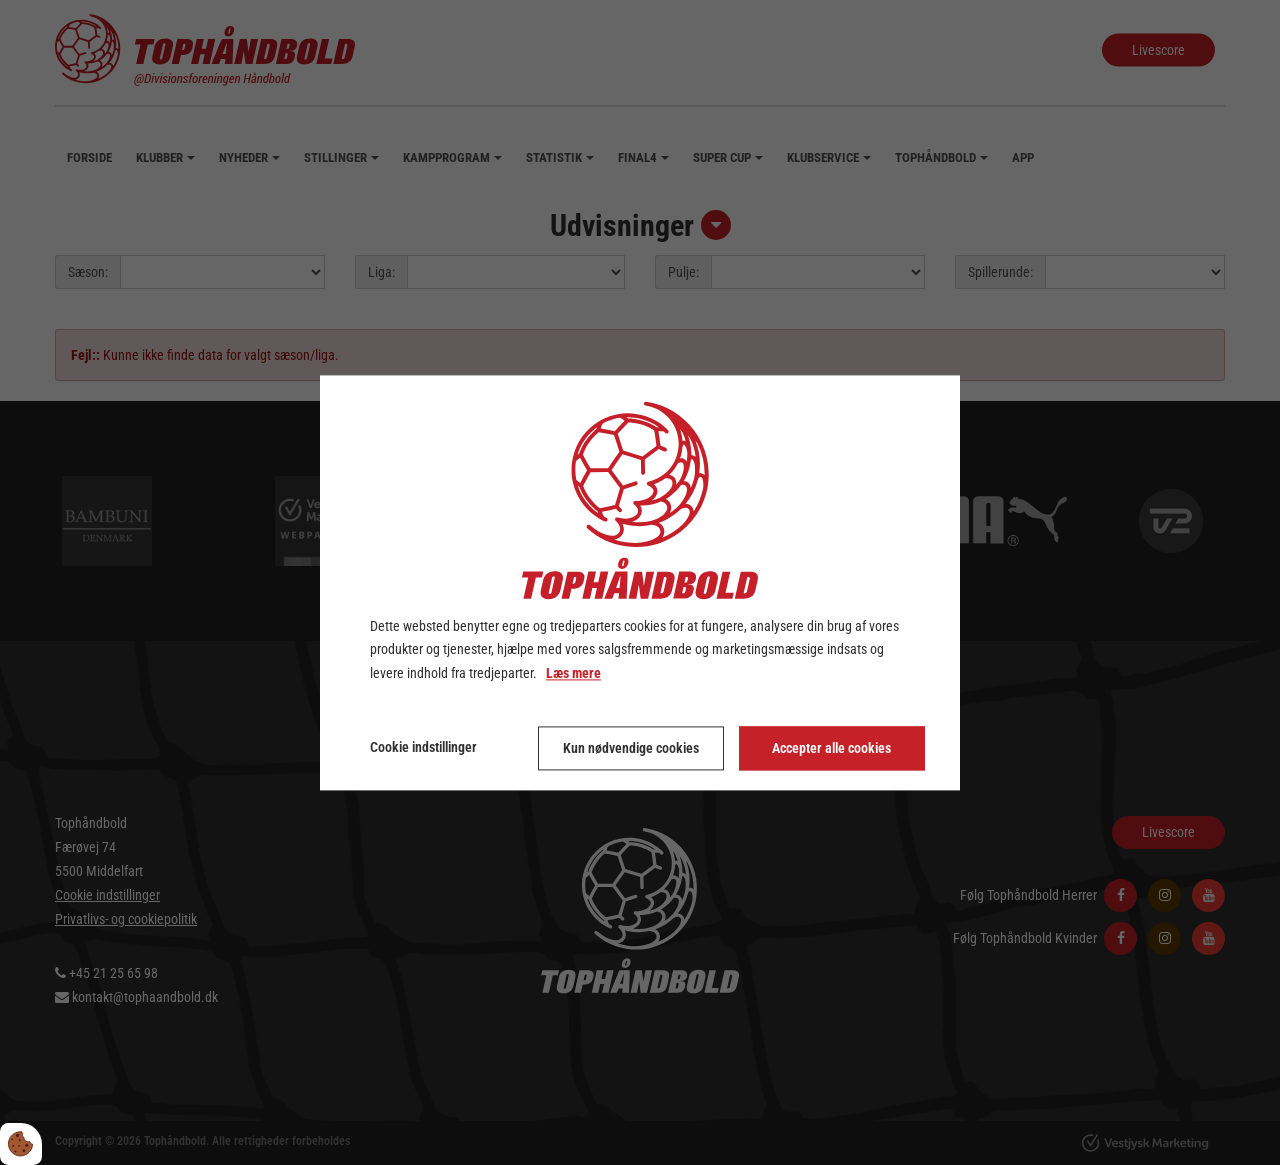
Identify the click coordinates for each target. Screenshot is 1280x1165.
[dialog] (640, 582)
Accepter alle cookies (831, 748)
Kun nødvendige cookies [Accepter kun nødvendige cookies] (631, 748)
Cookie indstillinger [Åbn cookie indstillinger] (423, 747)
